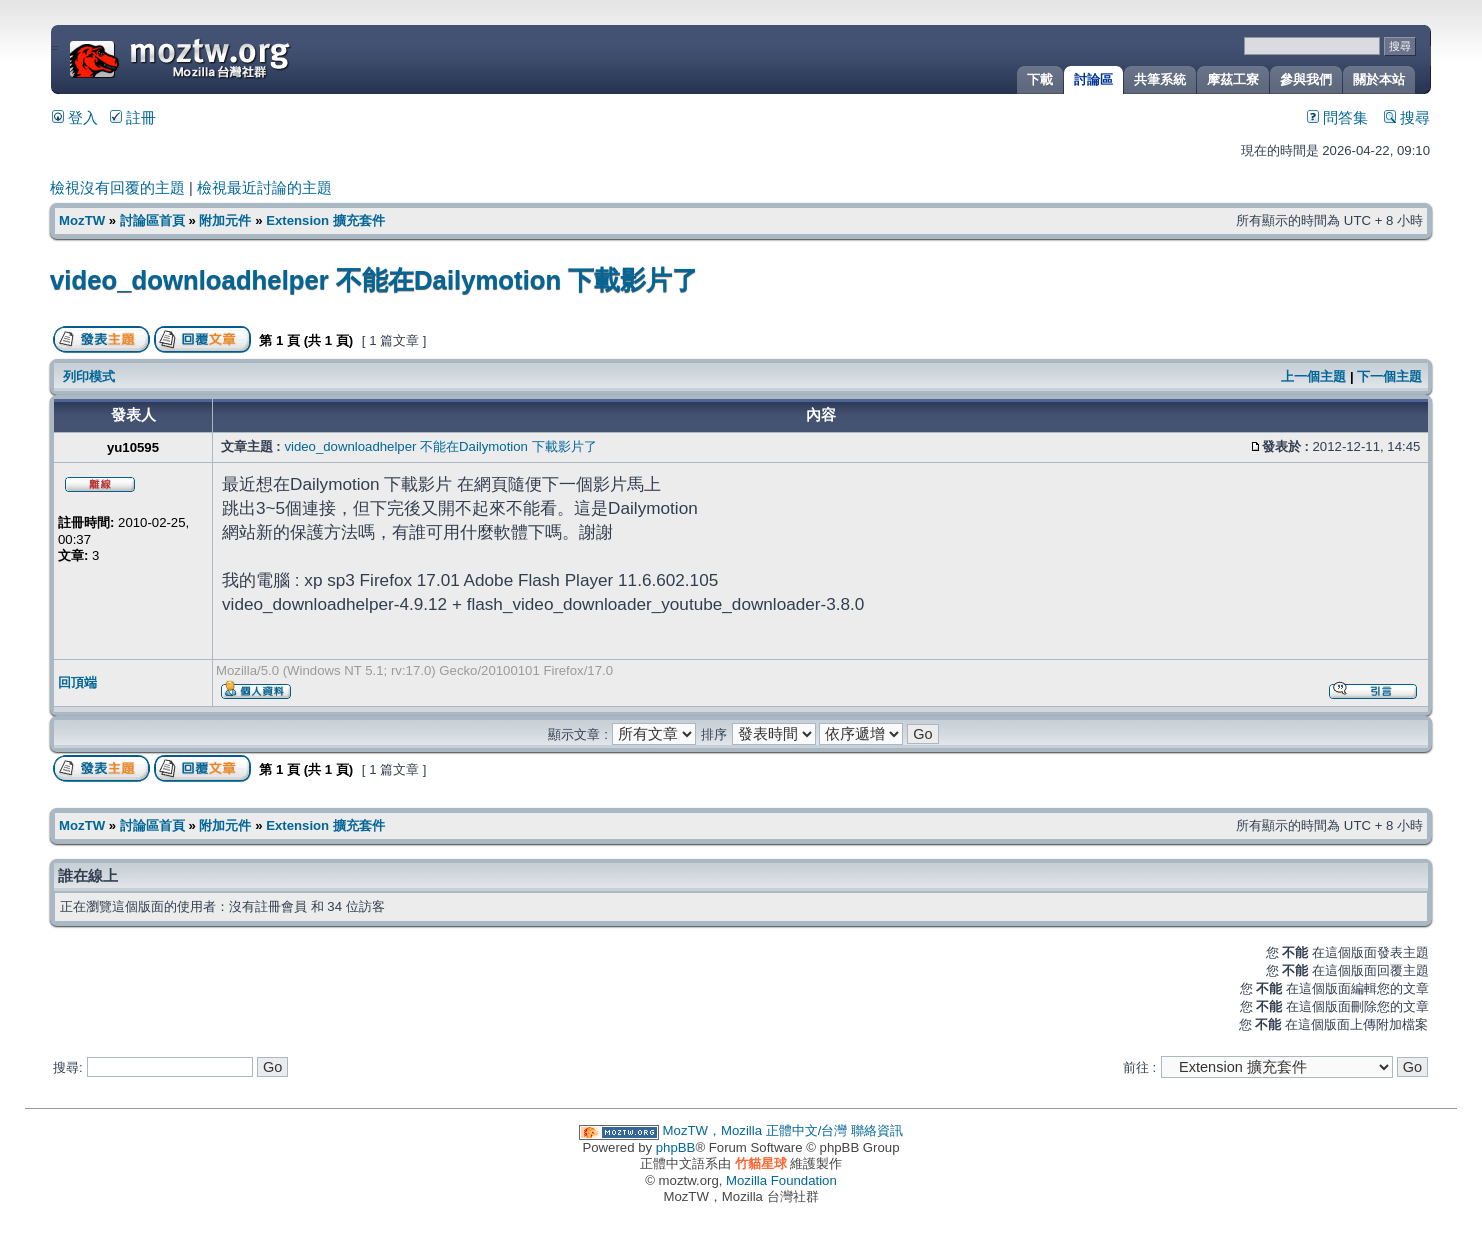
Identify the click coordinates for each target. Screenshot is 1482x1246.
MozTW (228, 57)
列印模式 (89, 376)
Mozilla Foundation (781, 1180)
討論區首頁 (152, 220)
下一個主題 (1389, 376)
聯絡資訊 (877, 1130)
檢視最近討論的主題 (264, 188)
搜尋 (1407, 118)
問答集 (1337, 118)
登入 (75, 118)
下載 (1040, 79)
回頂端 (77, 682)
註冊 (133, 118)
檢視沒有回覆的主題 (117, 188)
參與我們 (1306, 79)
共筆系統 (1160, 79)
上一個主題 (1313, 376)
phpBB (676, 1147)
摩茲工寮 (1233, 79)
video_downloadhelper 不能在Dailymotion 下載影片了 (374, 280)
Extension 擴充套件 (325, 220)
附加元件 (225, 220)
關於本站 (1379, 79)
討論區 (1093, 79)
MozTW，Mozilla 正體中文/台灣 (755, 1130)
